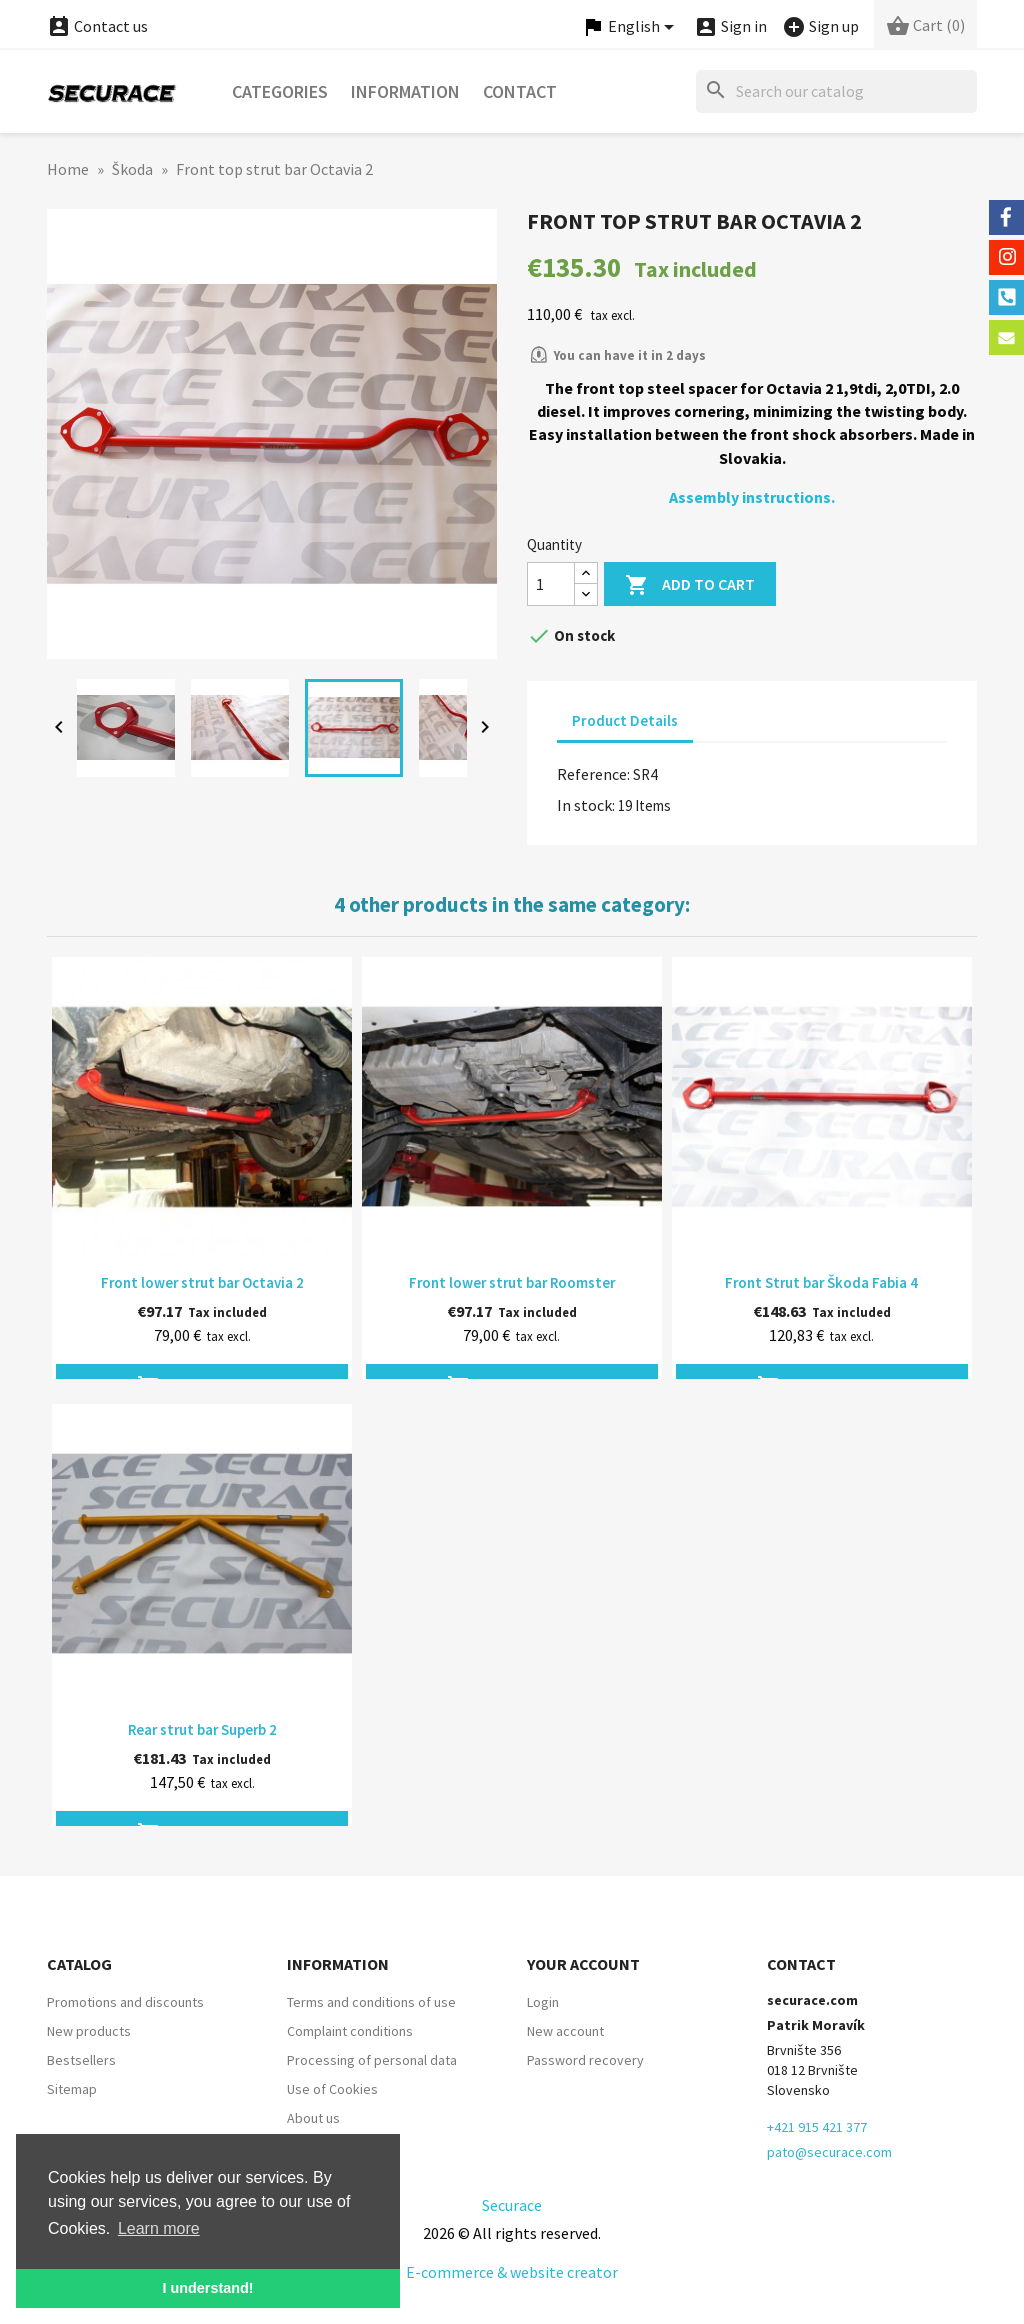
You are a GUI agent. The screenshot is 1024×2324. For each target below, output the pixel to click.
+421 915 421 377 (817, 2127)
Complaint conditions (350, 2031)
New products (89, 2031)
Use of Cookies (332, 2089)
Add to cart (690, 585)
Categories (280, 91)
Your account (583, 1964)
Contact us (97, 26)
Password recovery (585, 2060)
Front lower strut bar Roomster (512, 1282)
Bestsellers (81, 2060)
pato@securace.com (829, 2152)
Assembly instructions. (752, 497)
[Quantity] (551, 584)
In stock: (586, 805)
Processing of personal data (372, 2060)
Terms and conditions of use (371, 2002)
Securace (512, 2205)
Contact (520, 91)
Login (543, 2002)
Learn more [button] (159, 2228)
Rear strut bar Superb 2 (202, 1729)
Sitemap (72, 2089)
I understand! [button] (207, 2288)
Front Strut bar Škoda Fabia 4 (821, 1282)
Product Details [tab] (625, 720)
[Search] (836, 91)
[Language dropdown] (631, 27)
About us (313, 2118)
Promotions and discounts (125, 2002)
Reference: (593, 774)
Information (405, 91)
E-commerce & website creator (512, 2272)
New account (565, 2031)
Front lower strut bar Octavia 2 (202, 1282)
